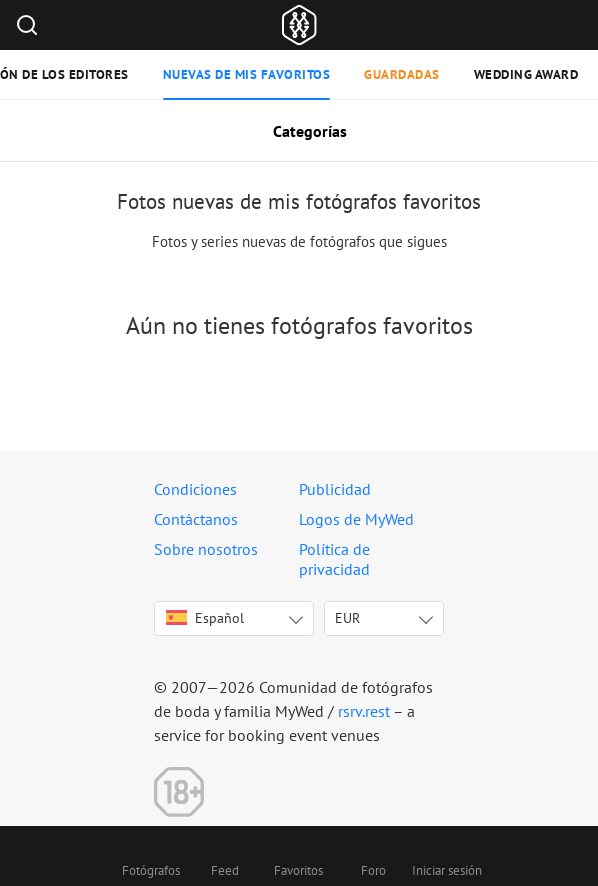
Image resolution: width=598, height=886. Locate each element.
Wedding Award (526, 74)
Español (205, 618)
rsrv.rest (364, 711)
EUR (347, 618)
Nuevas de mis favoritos (247, 74)
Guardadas (402, 74)
